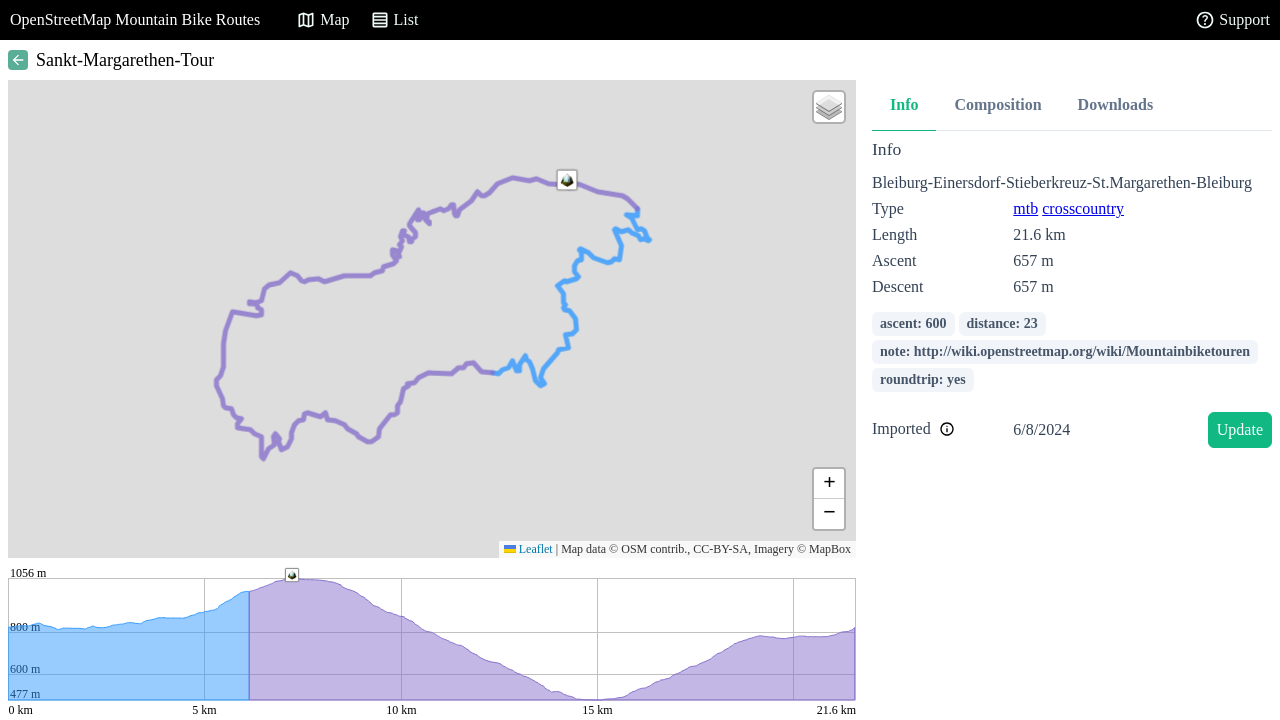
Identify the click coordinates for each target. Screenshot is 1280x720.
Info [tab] (904, 104)
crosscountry (1083, 208)
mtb (1025, 208)
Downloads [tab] (1116, 104)
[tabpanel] (1072, 297)
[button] (567, 180)
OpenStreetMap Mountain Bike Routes (135, 19)
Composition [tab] (997, 104)
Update (1240, 429)
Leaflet (528, 549)
